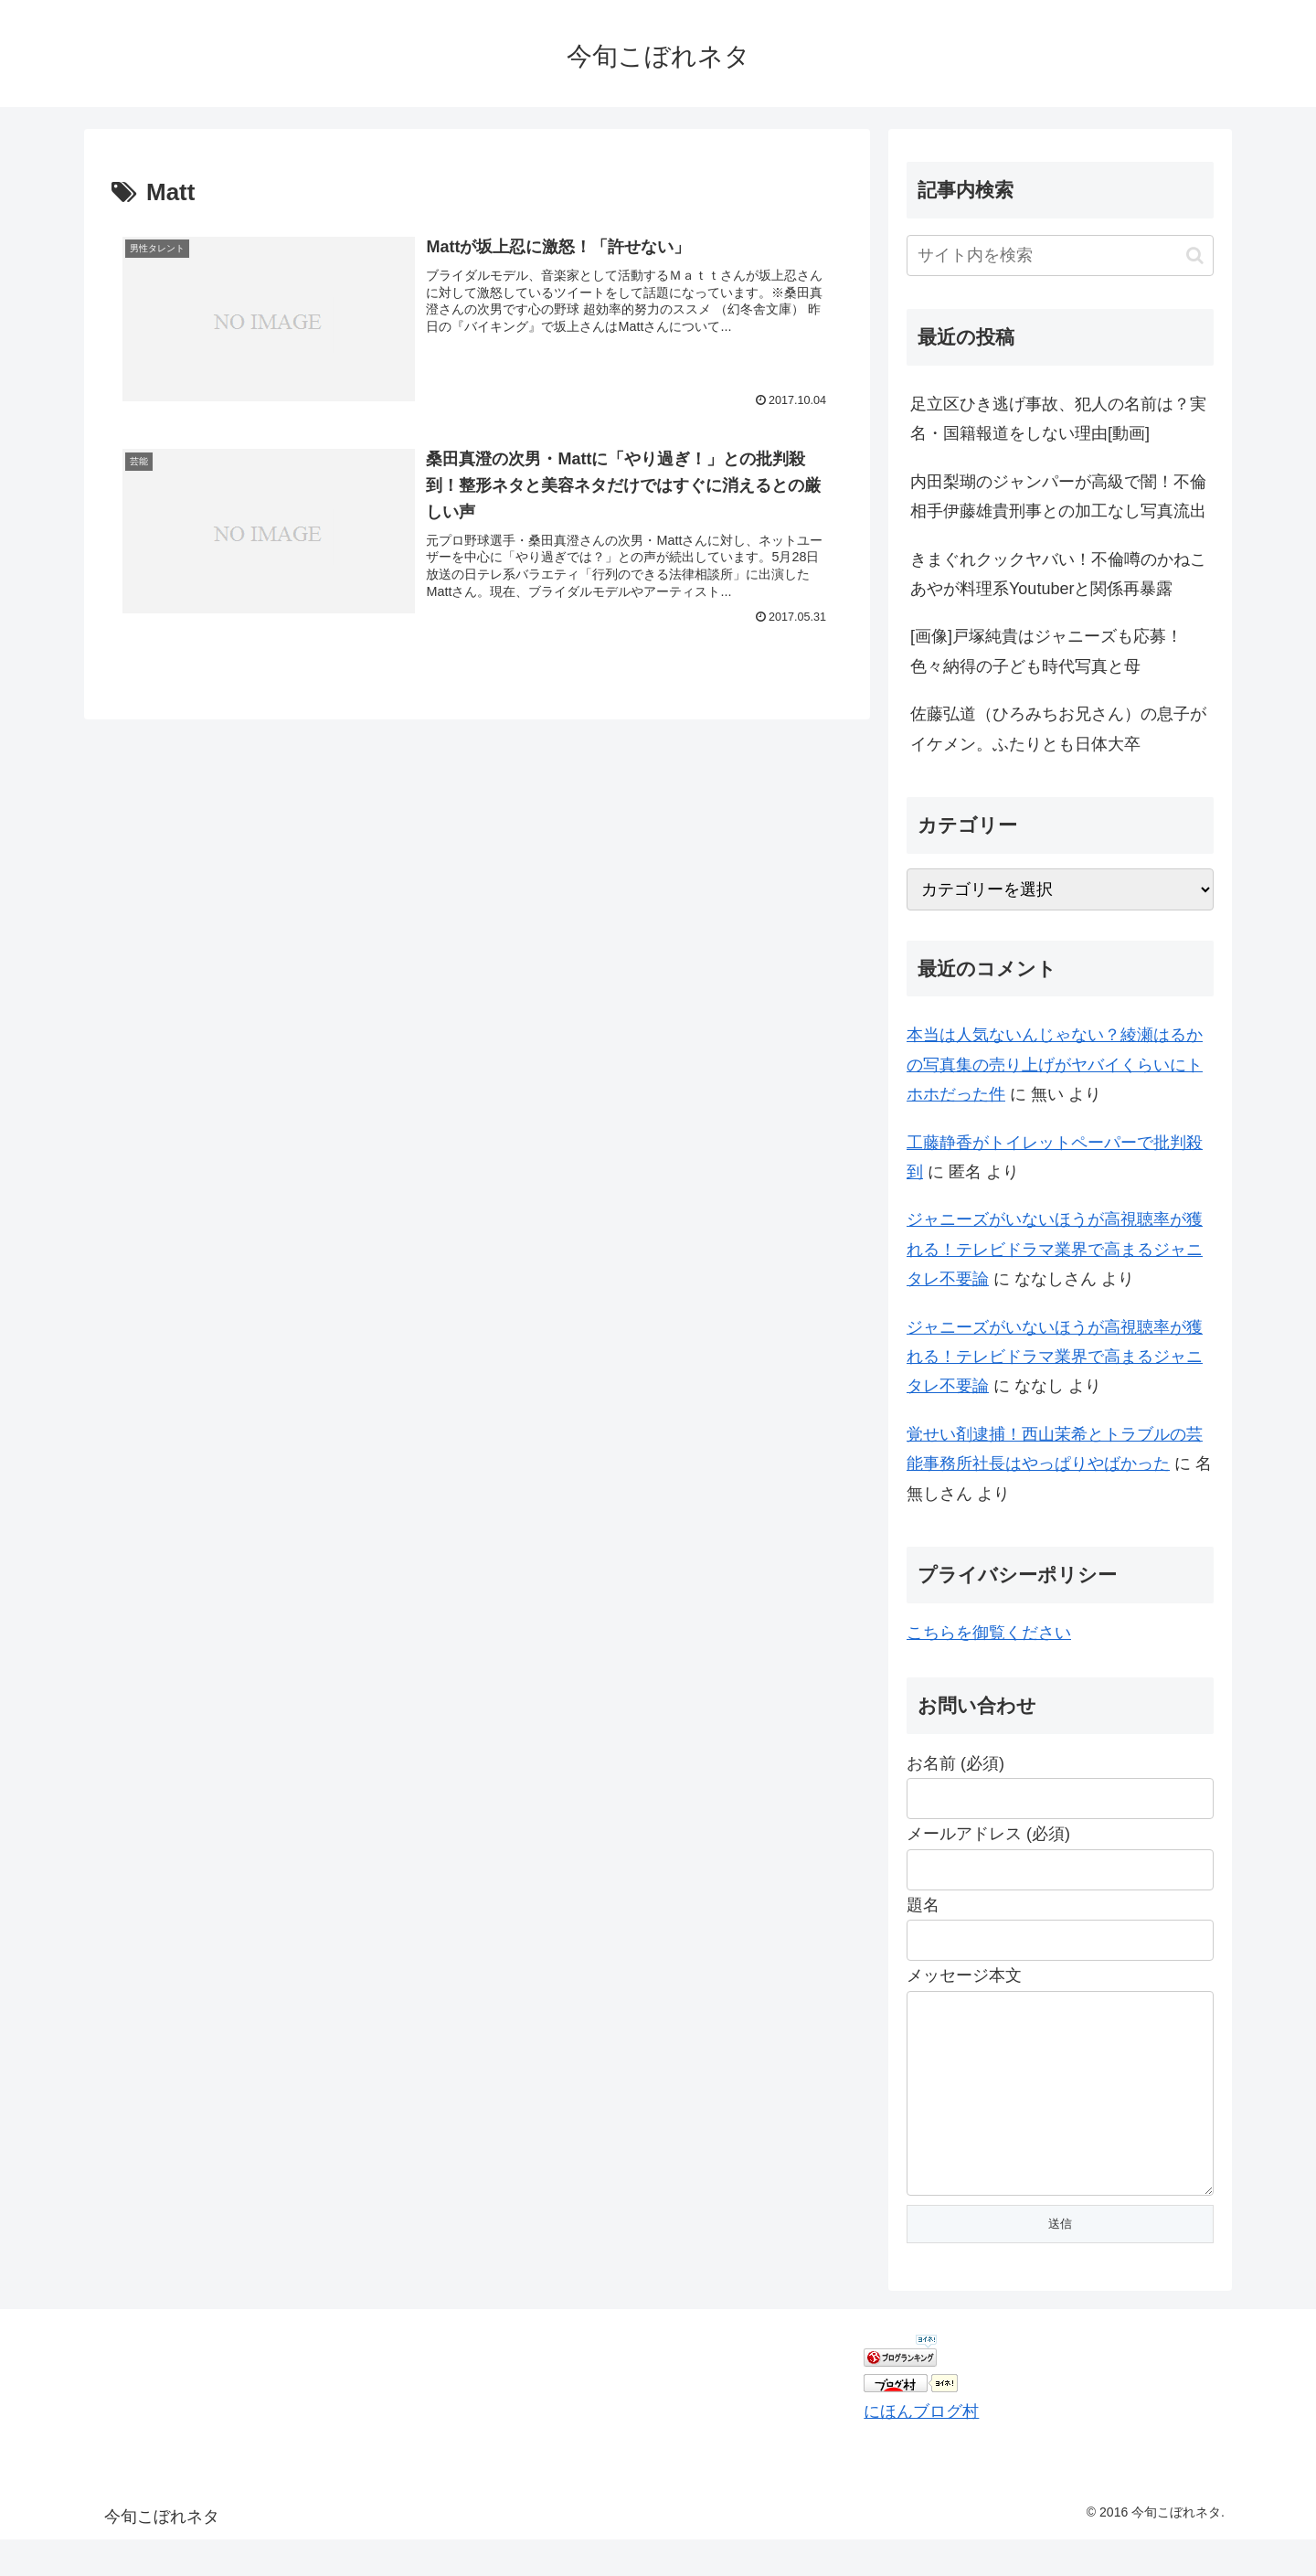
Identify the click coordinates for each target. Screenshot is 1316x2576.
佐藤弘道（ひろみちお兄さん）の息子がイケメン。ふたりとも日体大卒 (1058, 728)
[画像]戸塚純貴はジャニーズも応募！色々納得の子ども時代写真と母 (1046, 651)
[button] (1195, 255)
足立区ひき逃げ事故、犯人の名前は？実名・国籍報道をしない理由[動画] (1058, 418)
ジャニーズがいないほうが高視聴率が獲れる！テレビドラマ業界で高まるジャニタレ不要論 (1055, 1249)
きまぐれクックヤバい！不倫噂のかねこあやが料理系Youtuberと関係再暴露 (1058, 574)
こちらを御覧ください (989, 1632)
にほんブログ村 (921, 2448)
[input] (1060, 255)
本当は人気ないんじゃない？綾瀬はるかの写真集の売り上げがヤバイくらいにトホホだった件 (1055, 1064)
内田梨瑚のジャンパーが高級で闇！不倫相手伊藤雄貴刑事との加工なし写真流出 (1058, 496)
